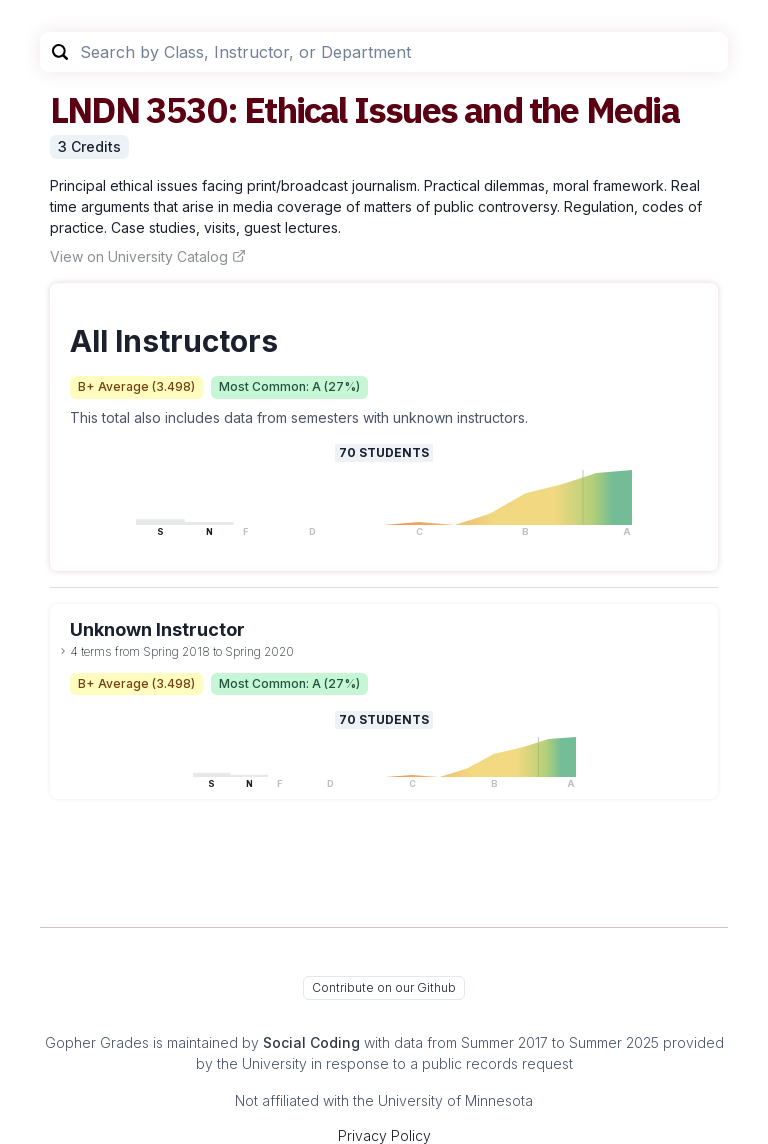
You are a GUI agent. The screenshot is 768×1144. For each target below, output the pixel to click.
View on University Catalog (148, 256)
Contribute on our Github (384, 987)
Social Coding (311, 1042)
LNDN (94, 109)
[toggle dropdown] (63, 651)
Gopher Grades (97, 1042)
